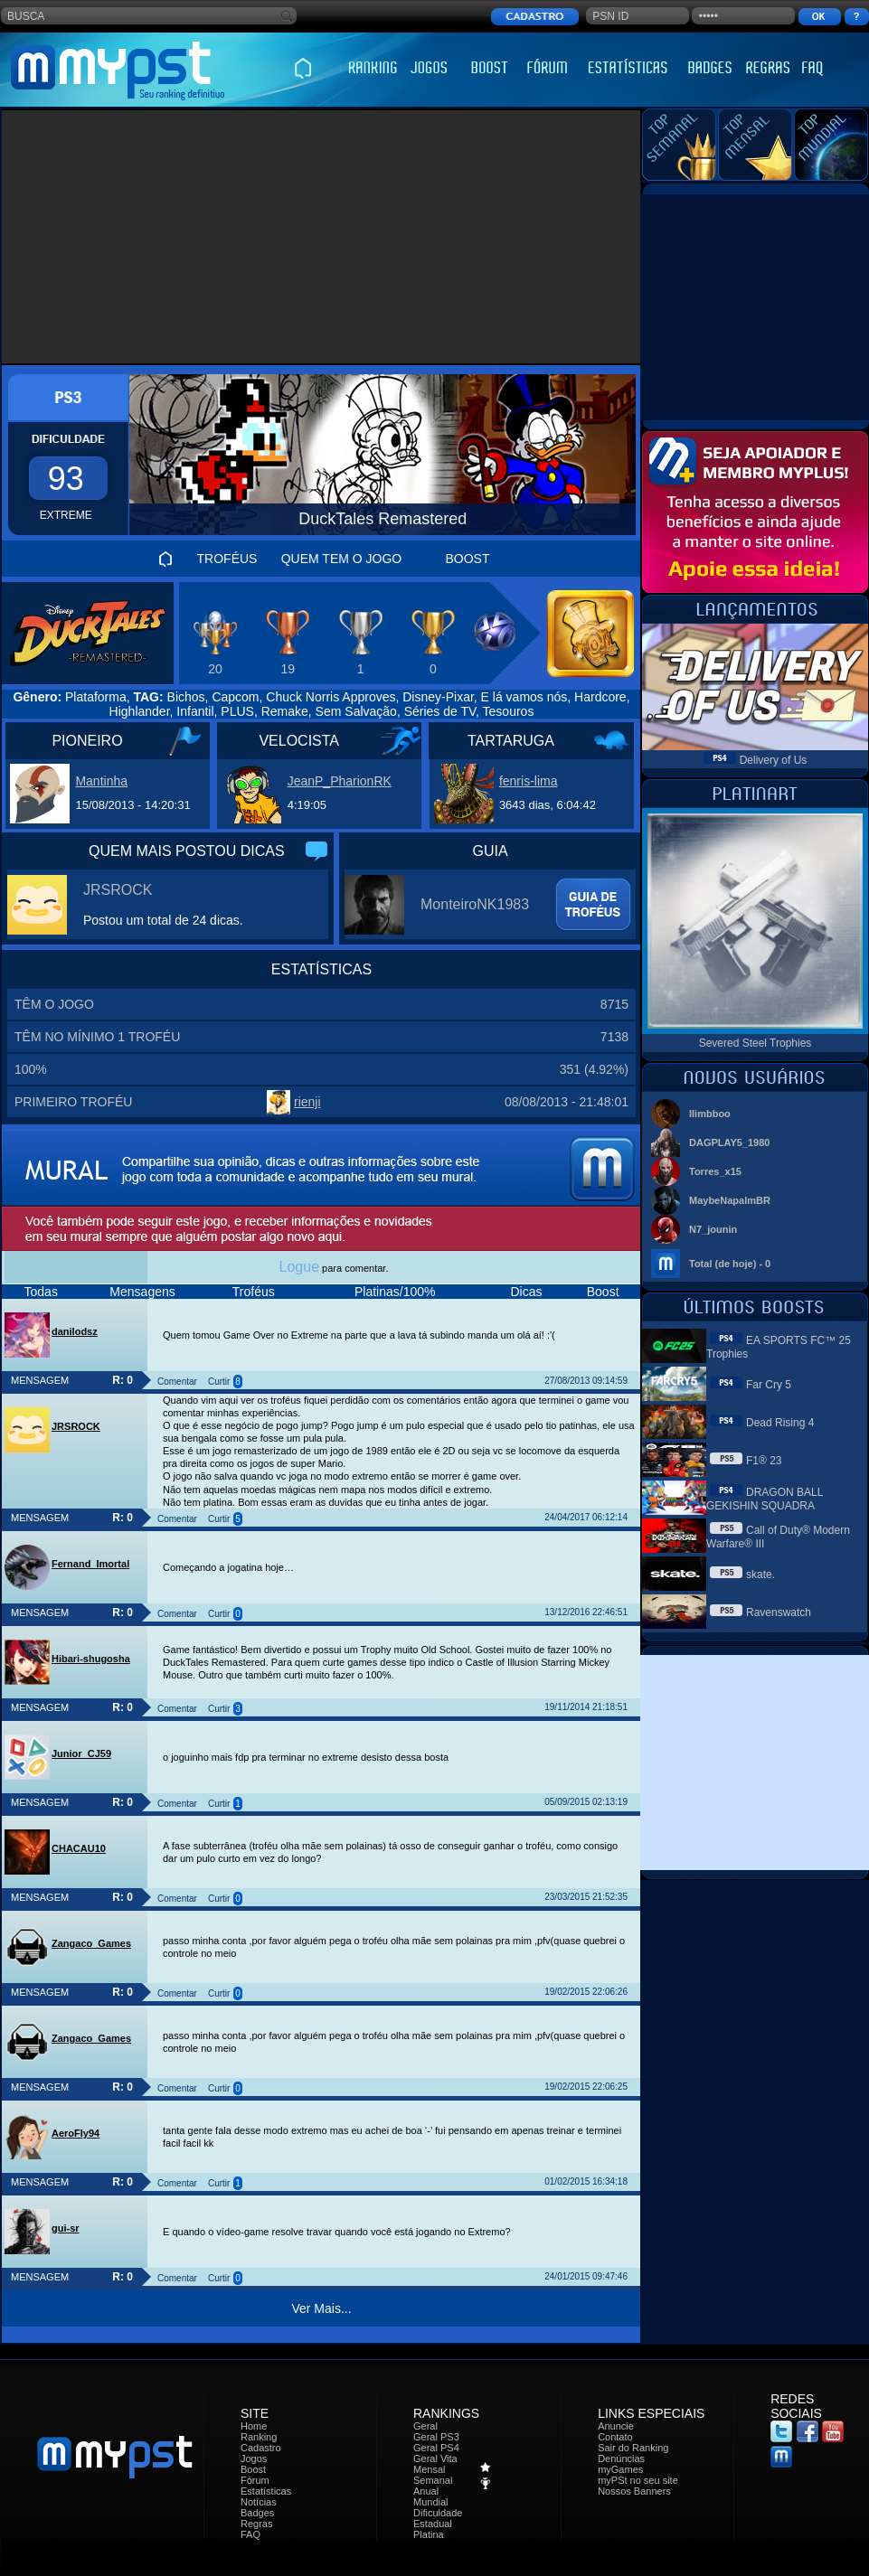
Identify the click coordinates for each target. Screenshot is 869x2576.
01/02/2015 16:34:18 (586, 2181)
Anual (426, 2491)
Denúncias (621, 2458)
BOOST (467, 558)
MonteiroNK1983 (474, 904)
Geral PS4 (436, 2447)
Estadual (432, 2523)
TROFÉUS (227, 558)
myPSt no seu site (638, 2480)
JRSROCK (117, 890)
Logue (299, 1266)
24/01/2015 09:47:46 (586, 2276)
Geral (425, 2426)
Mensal (429, 2469)
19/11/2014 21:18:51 (586, 1707)
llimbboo (710, 1113)
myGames (620, 2469)
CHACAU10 (79, 1848)
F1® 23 (764, 1460)
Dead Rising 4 (780, 1422)
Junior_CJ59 (81, 1753)
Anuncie (616, 2426)
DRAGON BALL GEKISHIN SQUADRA (764, 1499)
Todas (41, 1291)
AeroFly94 (75, 2133)
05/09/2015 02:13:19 (586, 1802)
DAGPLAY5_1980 (729, 1142)
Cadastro (261, 2447)
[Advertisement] (321, 236)
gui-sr (66, 2228)
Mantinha (101, 781)
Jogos (254, 2458)
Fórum (255, 2480)
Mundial (431, 2501)
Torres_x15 (715, 1171)
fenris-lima (528, 781)
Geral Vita (435, 2458)
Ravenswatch (778, 1612)
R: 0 (122, 1380)
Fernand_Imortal (90, 1563)
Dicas (526, 1291)
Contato (615, 2436)
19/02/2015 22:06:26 (586, 1992)
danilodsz (75, 1331)
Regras (256, 2523)
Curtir (219, 1382)
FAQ (250, 2534)
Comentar (177, 1382)
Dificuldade (437, 2512)
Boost (603, 1291)
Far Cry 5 (768, 1384)
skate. (760, 1574)
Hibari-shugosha (91, 1658)
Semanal (432, 2480)
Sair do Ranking (633, 2447)
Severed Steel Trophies (755, 1043)
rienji (307, 1102)
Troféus (253, 1291)
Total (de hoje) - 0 (729, 1263)
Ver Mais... (321, 2308)
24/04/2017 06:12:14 (586, 1517)
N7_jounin (713, 1229)
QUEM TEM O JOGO (341, 558)
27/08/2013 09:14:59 (586, 1381)
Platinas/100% (395, 1291)
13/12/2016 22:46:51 (586, 1612)
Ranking (259, 2436)
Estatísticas (266, 2491)
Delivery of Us (774, 760)
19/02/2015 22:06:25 (586, 2087)
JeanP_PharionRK (340, 781)
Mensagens (142, 1291)
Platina (428, 2534)
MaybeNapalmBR (729, 1200)
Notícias (259, 2501)
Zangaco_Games (91, 1943)
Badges (257, 2512)
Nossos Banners (634, 2491)
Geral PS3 (436, 2436)
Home (254, 2426)
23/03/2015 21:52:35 (586, 1897)
